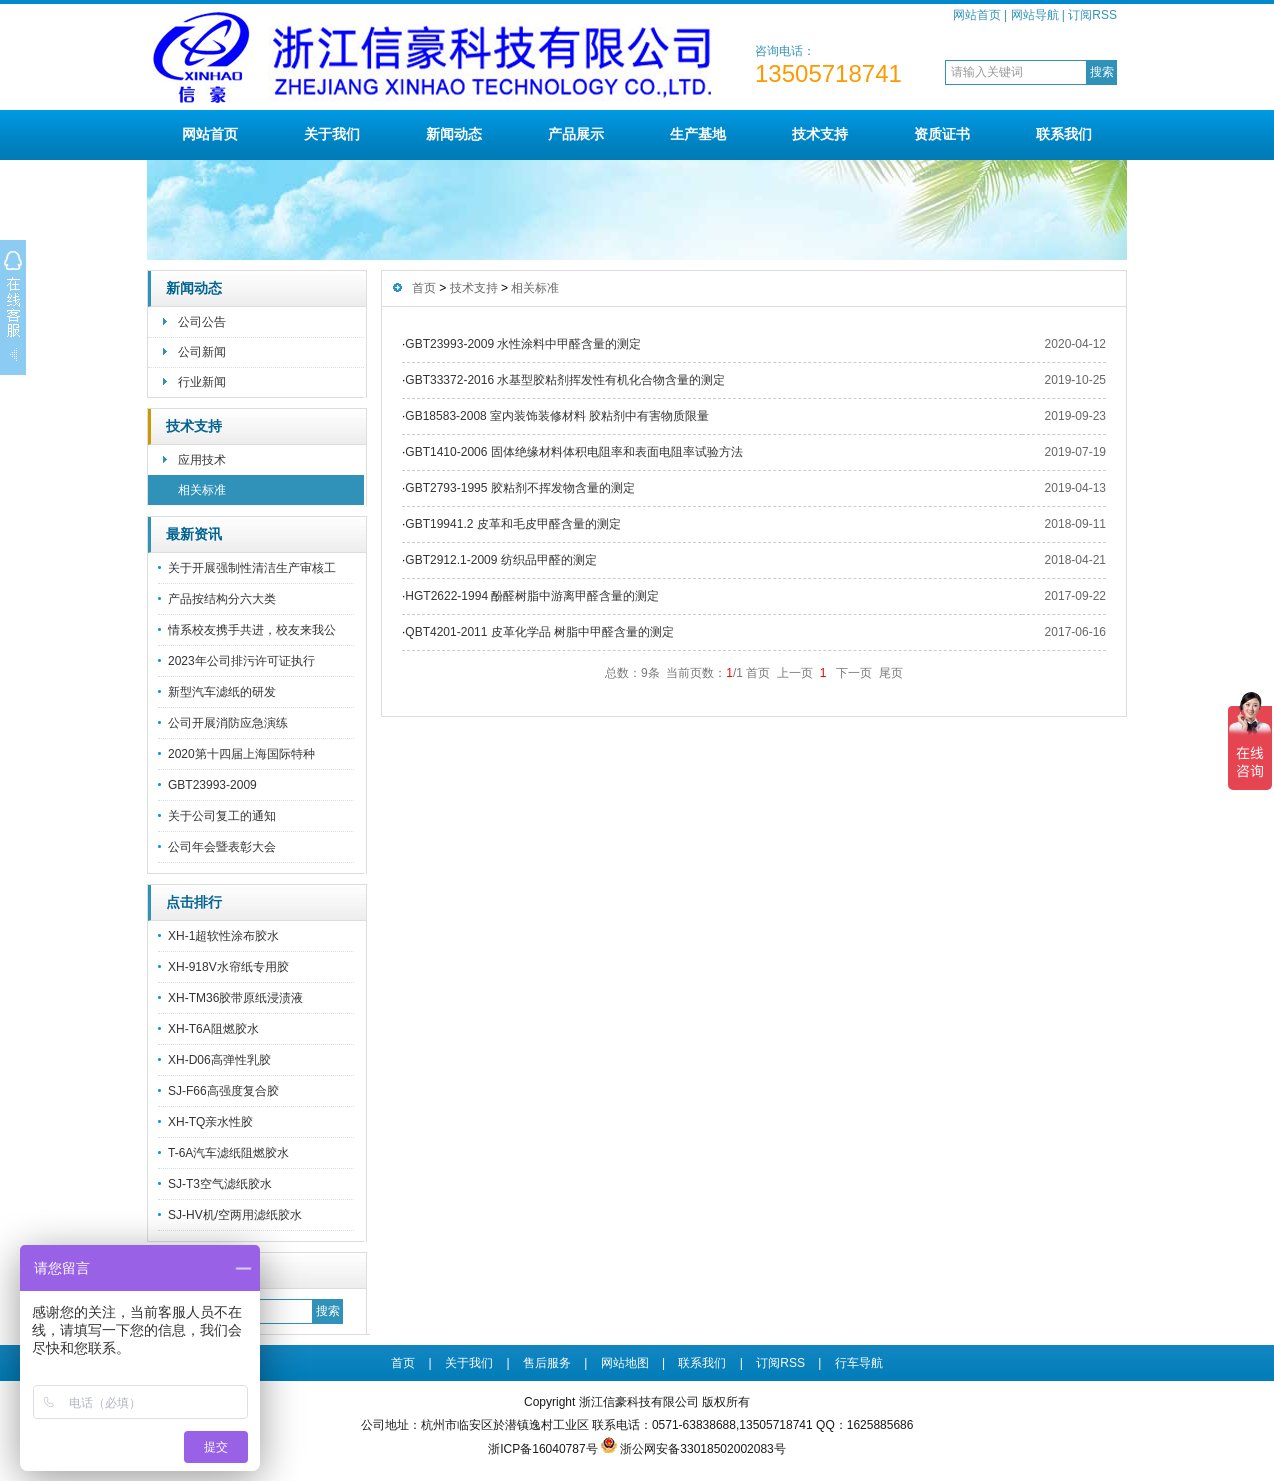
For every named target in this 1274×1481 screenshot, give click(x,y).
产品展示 (576, 134)
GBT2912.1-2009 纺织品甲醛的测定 (500, 560)
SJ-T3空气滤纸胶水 (220, 1184)
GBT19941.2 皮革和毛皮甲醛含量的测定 (512, 524)
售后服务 (547, 1363)
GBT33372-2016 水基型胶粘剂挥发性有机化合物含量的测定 (565, 380)
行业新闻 (202, 382)
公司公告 (202, 322)
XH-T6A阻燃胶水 (213, 1029)
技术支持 (820, 134)
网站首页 (977, 15)
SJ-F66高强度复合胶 (223, 1091)
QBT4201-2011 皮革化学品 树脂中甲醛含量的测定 (539, 632)
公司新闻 (202, 352)
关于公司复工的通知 (222, 816)
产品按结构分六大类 (222, 599)
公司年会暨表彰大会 (222, 847)
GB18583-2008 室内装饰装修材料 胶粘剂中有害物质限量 (557, 416)
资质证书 (942, 134)
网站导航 (1035, 15)
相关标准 (202, 490)
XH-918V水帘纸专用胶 (228, 967)
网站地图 (625, 1363)
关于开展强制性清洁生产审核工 (252, 568)
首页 (424, 288)
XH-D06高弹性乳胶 (219, 1060)
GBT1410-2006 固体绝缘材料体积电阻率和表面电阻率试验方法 (573, 452)
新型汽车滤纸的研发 (222, 692)
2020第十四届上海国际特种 (241, 754)
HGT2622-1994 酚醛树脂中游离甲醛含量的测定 (532, 596)
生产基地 (698, 134)
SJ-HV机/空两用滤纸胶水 (235, 1215)
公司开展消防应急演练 (228, 723)
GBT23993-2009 (212, 785)
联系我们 (1064, 134)
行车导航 (859, 1363)
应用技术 (202, 460)
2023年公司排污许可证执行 (241, 661)
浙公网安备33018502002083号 (702, 1449)
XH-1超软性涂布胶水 (223, 936)
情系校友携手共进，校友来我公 (252, 630)
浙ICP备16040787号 (542, 1449)
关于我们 (332, 134)
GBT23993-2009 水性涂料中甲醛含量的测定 (523, 344)
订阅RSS (1092, 15)
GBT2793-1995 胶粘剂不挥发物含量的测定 (519, 488)
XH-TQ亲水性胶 (210, 1122)
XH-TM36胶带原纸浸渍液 (235, 998)
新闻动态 (454, 134)
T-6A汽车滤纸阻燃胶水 (228, 1153)
